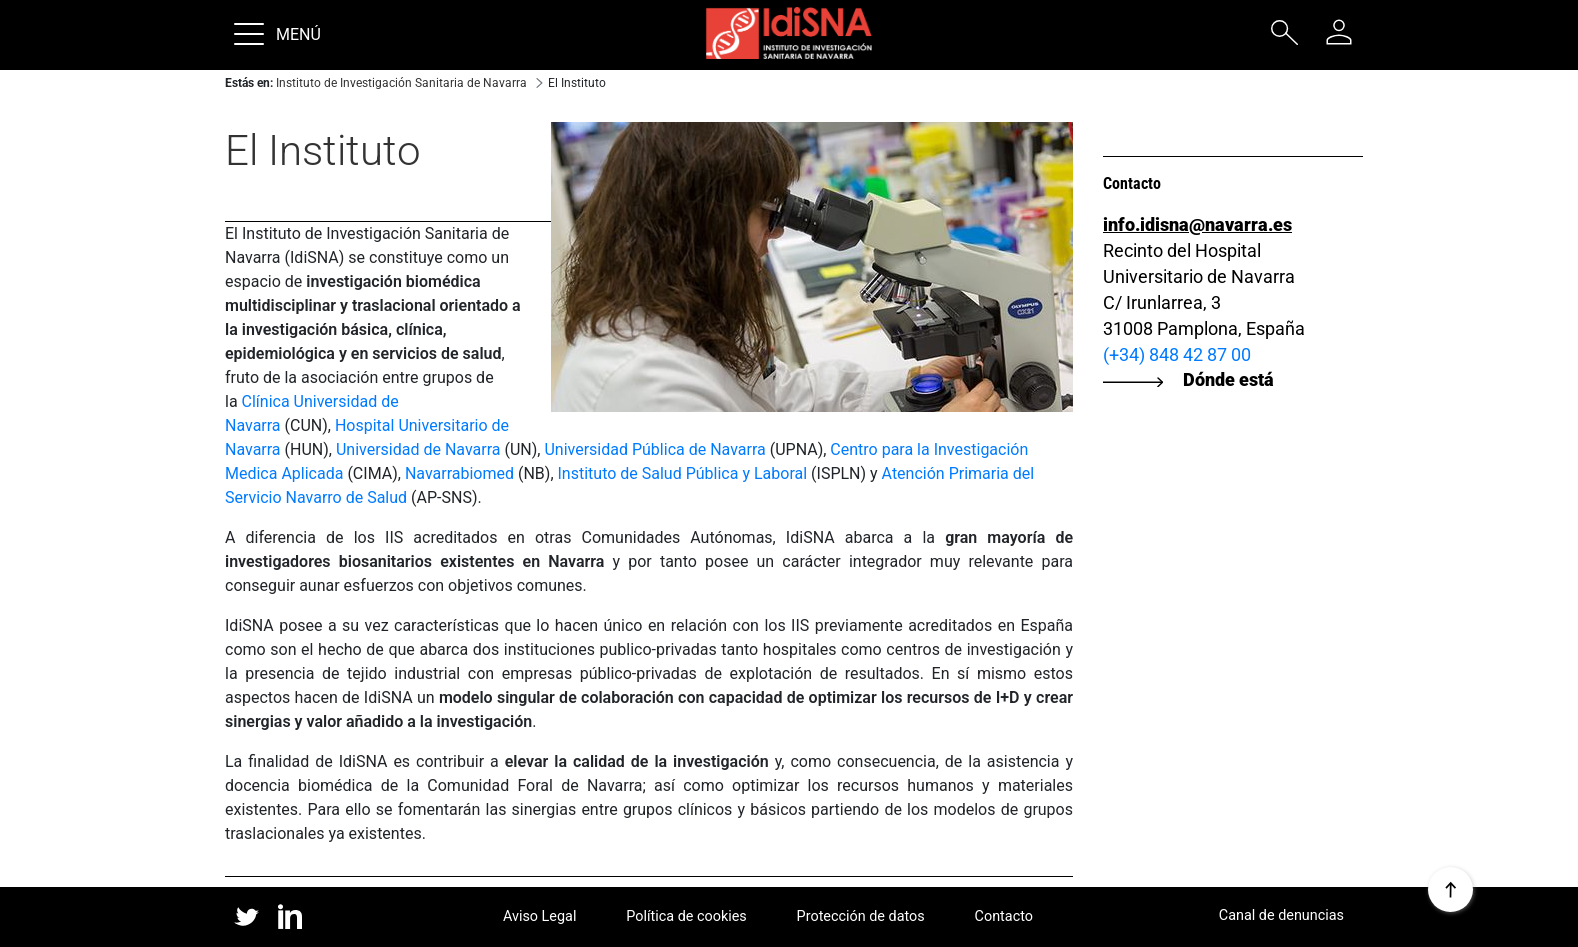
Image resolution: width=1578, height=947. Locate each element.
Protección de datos (861, 916)
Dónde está (1228, 379)
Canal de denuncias (1281, 915)
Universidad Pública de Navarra (654, 449)
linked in (290, 918)
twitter (246, 916)
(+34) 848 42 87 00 (1177, 354)
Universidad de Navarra (418, 449)
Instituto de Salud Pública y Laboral (683, 473)
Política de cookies (686, 916)
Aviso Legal (540, 916)
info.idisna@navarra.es (1197, 224)
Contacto (1004, 916)
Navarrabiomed (459, 473)
